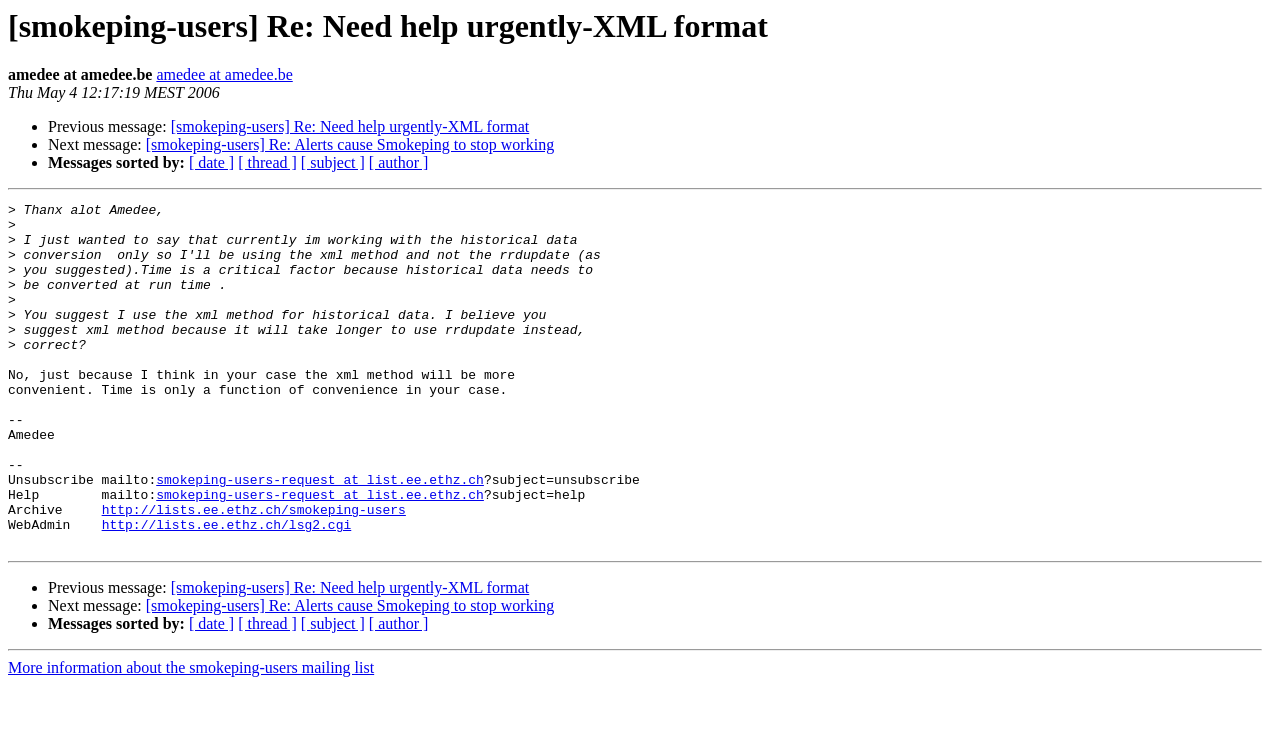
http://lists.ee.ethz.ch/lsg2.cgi (227, 590)
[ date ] (211, 162)
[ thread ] (267, 162)
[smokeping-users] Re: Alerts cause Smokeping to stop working (350, 144)
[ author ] (399, 162)
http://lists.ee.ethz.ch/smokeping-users (254, 572)
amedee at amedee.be (224, 74)
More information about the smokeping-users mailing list (191, 736)
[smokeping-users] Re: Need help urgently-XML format (350, 126)
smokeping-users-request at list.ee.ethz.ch (320, 536)
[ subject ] (333, 162)
